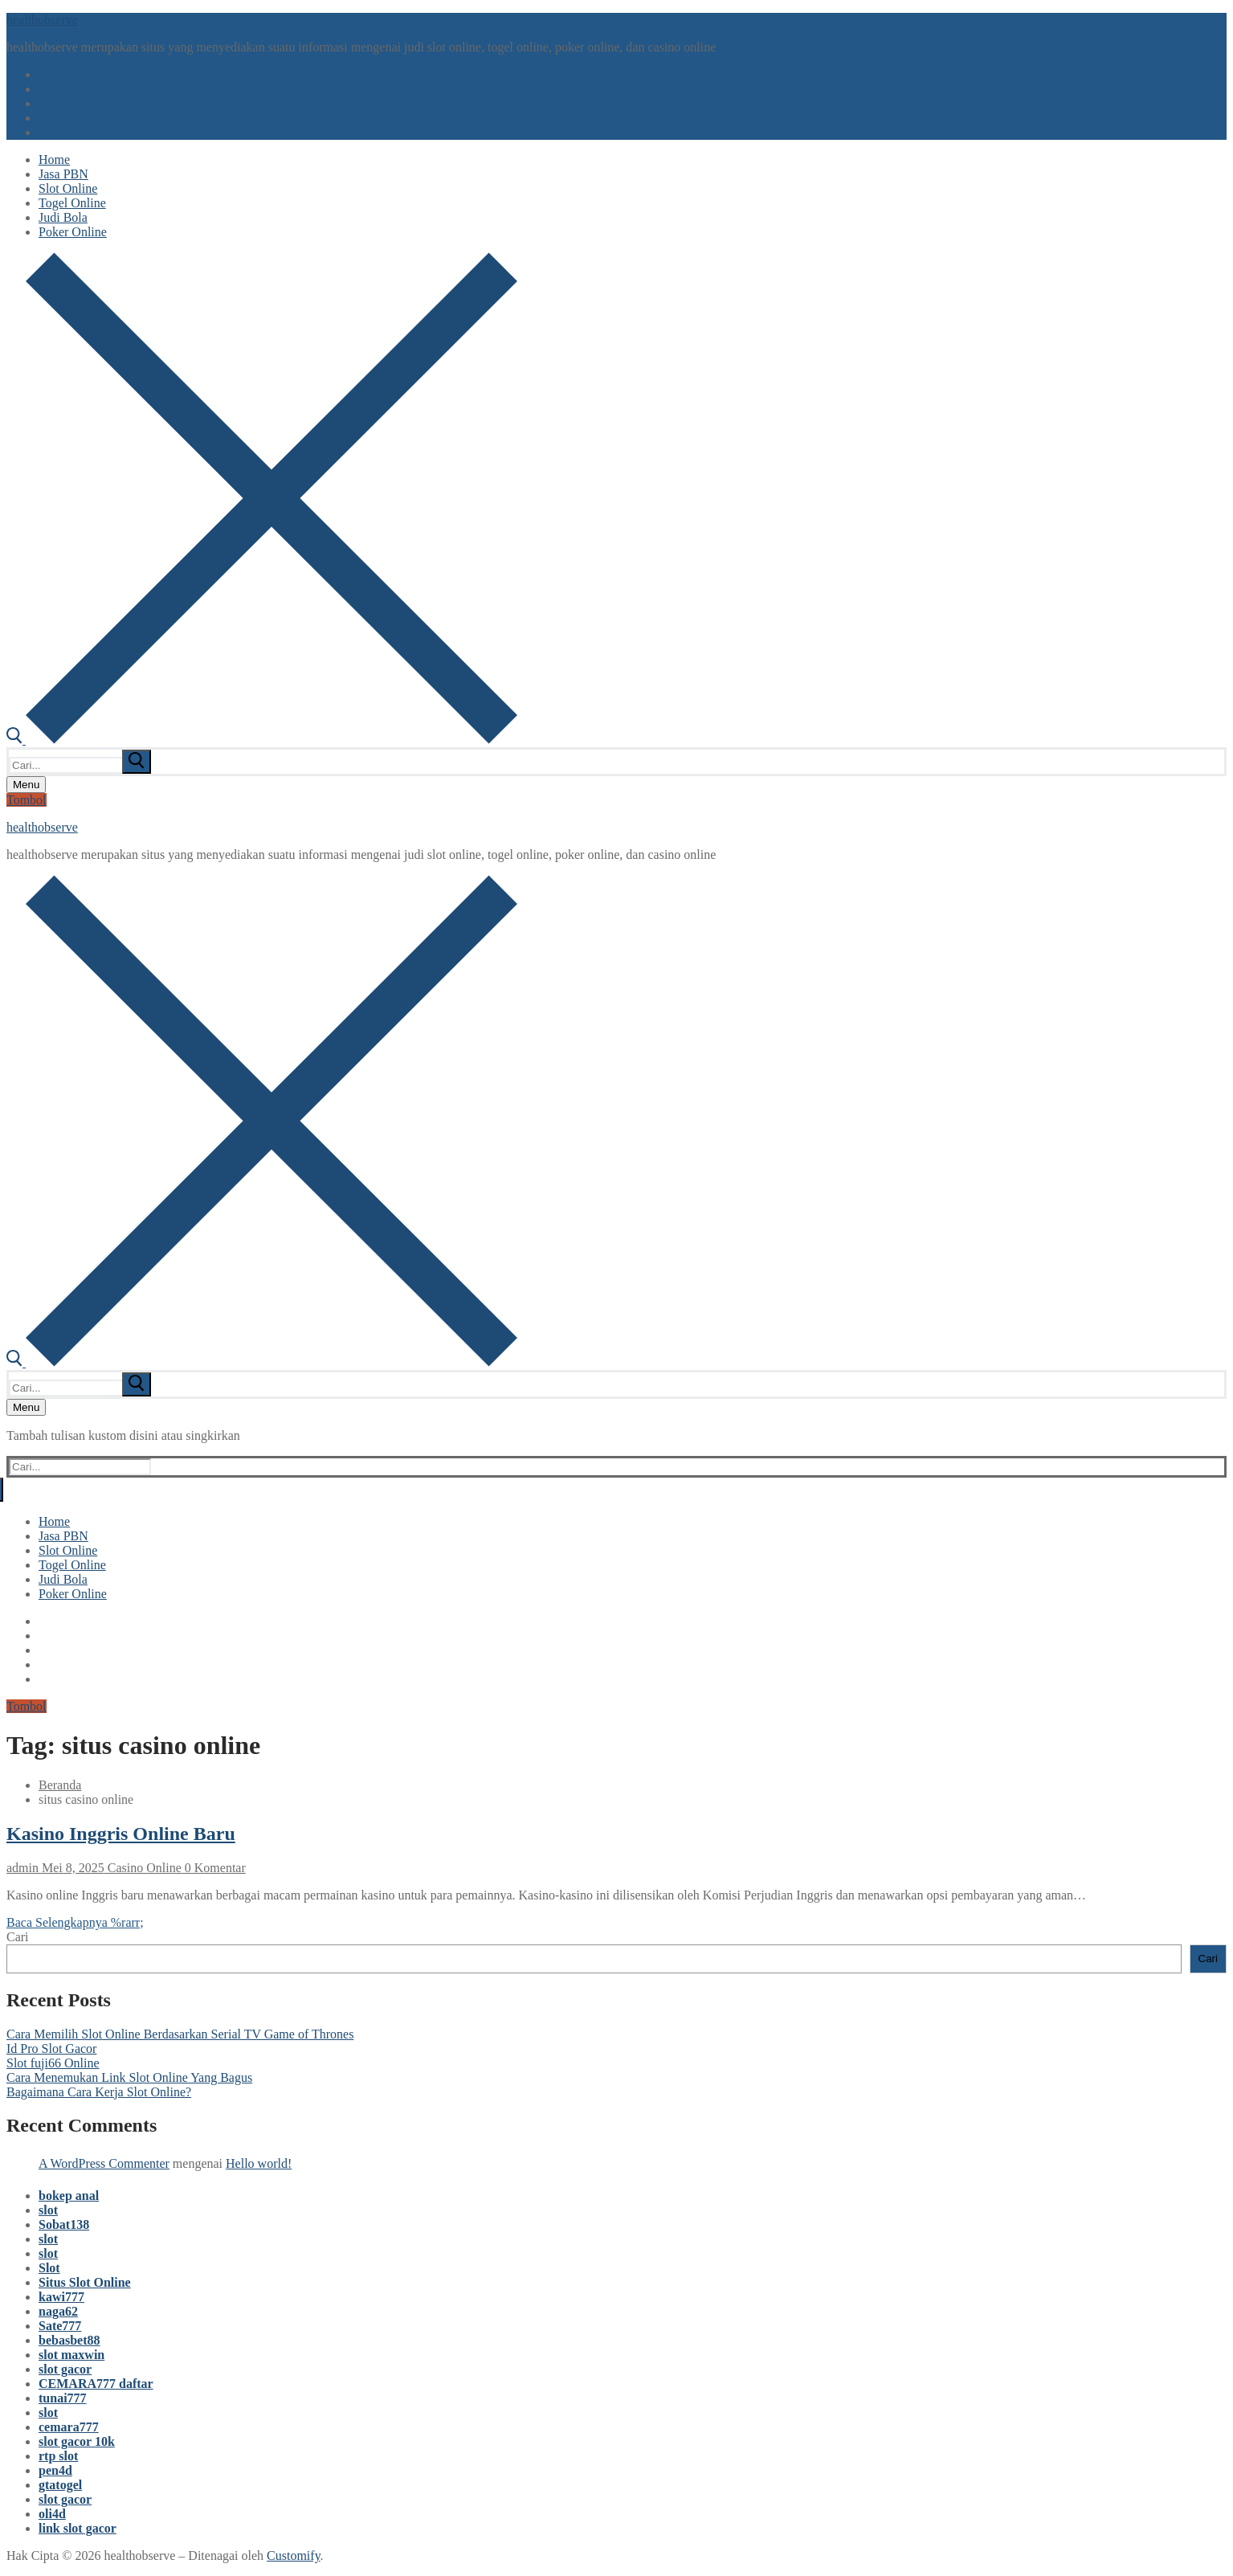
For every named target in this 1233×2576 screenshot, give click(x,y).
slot (48, 2210)
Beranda (60, 1785)
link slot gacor (77, 2528)
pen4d (55, 2470)
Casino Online (143, 1868)
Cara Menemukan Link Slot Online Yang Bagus (129, 2077)
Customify (293, 2555)
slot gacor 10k (77, 2441)
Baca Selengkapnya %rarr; (75, 1922)
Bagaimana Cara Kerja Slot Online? (98, 2092)
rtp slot (58, 2456)
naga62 (58, 2311)
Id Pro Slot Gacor (51, 2048)
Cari (17, 1937)
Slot (49, 2268)
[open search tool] (261, 739)
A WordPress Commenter (104, 2163)
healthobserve (42, 20)
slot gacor (65, 2369)
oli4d (52, 2514)
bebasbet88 (69, 2340)
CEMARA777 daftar (96, 2383)
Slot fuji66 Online (53, 2063)
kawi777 (61, 2297)
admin (22, 1868)
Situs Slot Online (85, 2282)
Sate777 (60, 2326)
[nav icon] (26, 784)
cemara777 (69, 2427)
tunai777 (63, 2398)
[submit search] (136, 762)
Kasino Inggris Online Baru (120, 1833)
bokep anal (69, 2195)
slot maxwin (71, 2354)
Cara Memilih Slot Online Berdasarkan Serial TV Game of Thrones (179, 2034)
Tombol (26, 800)
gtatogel (60, 2485)
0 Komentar (214, 1868)
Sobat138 (64, 2224)
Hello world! (259, 2163)
